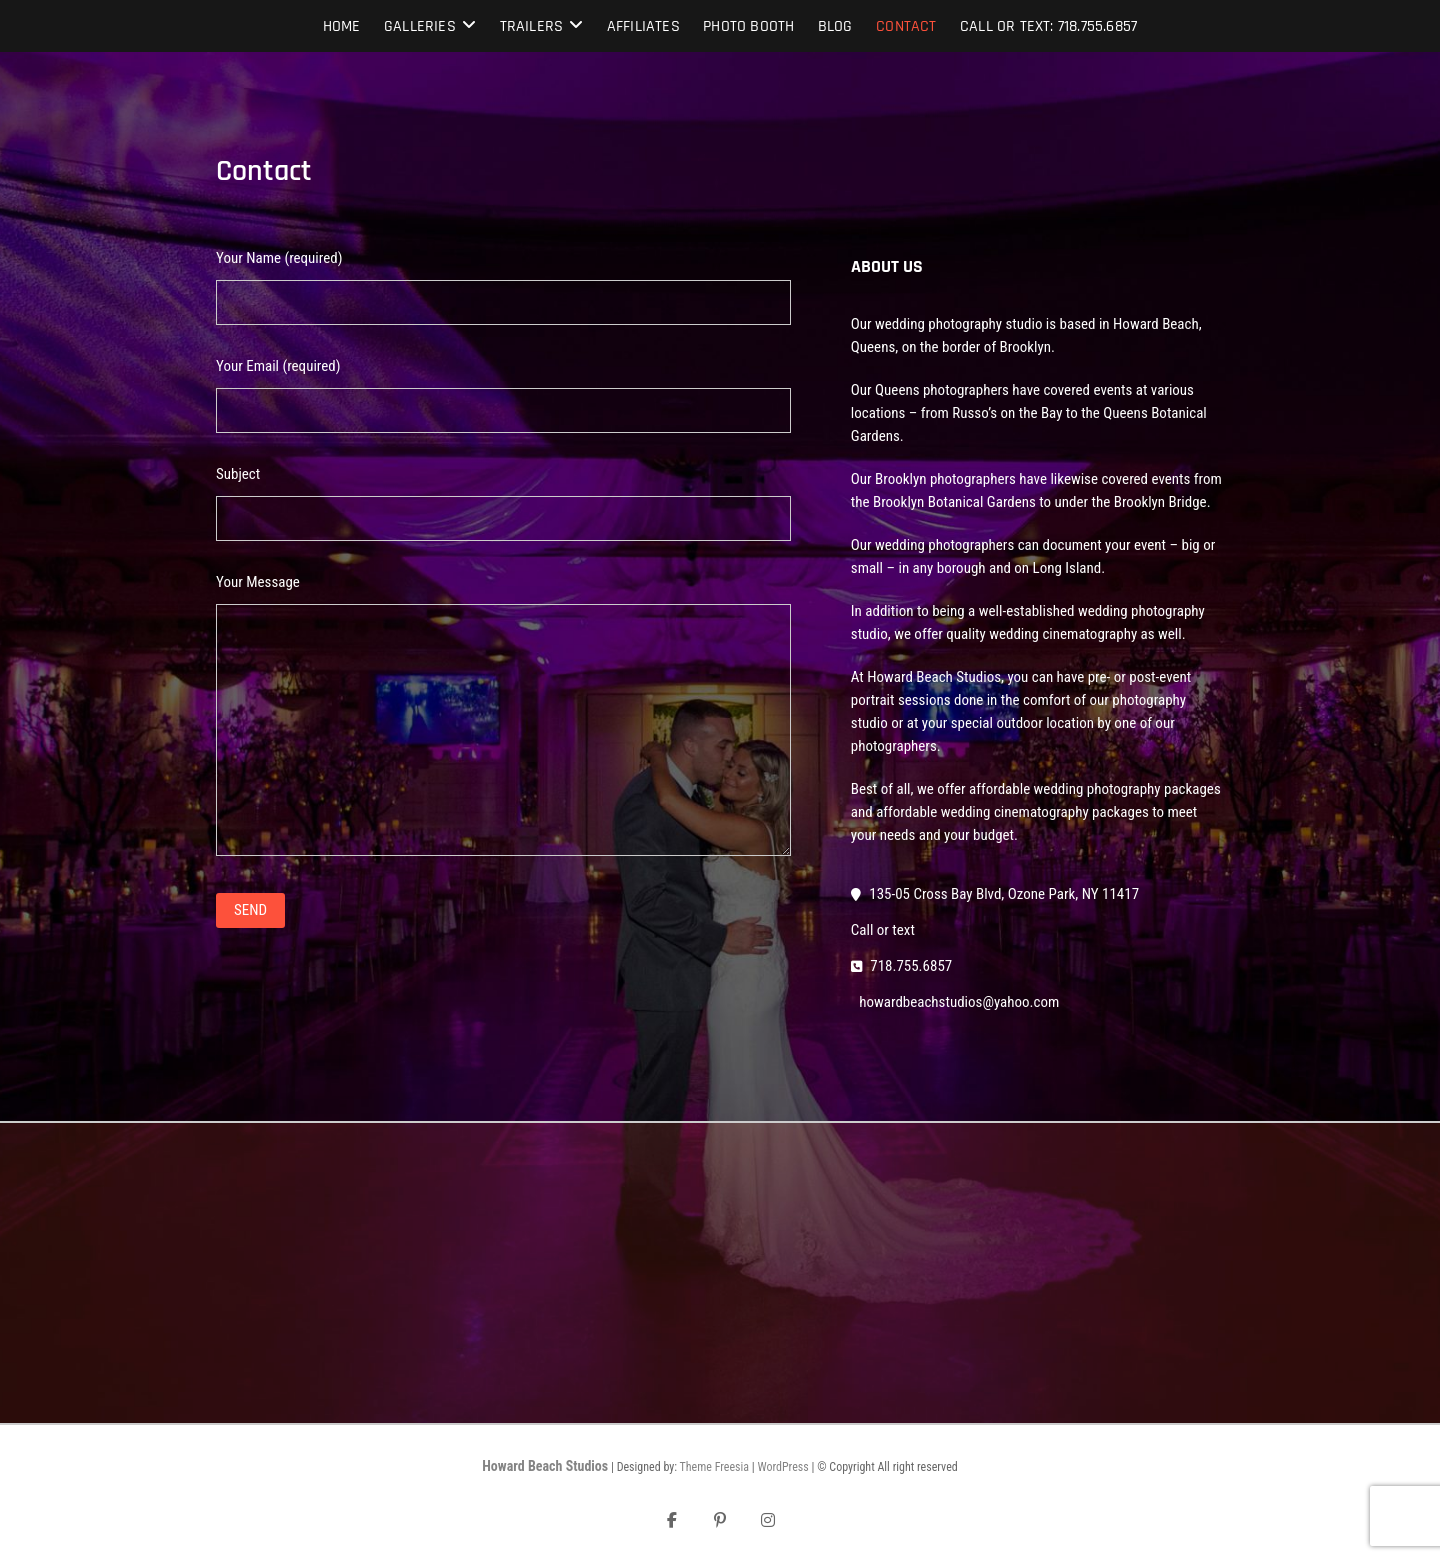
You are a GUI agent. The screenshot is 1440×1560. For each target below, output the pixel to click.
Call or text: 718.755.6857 (1048, 26)
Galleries (420, 26)
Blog (835, 26)
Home (342, 26)
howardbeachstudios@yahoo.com (957, 1002)
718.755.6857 (901, 966)
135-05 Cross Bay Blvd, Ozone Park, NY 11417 (995, 894)
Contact (906, 26)
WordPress (782, 1467)
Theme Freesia (714, 1467)
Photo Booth (748, 26)
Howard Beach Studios (545, 1466)
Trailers (532, 26)
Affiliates (643, 26)
